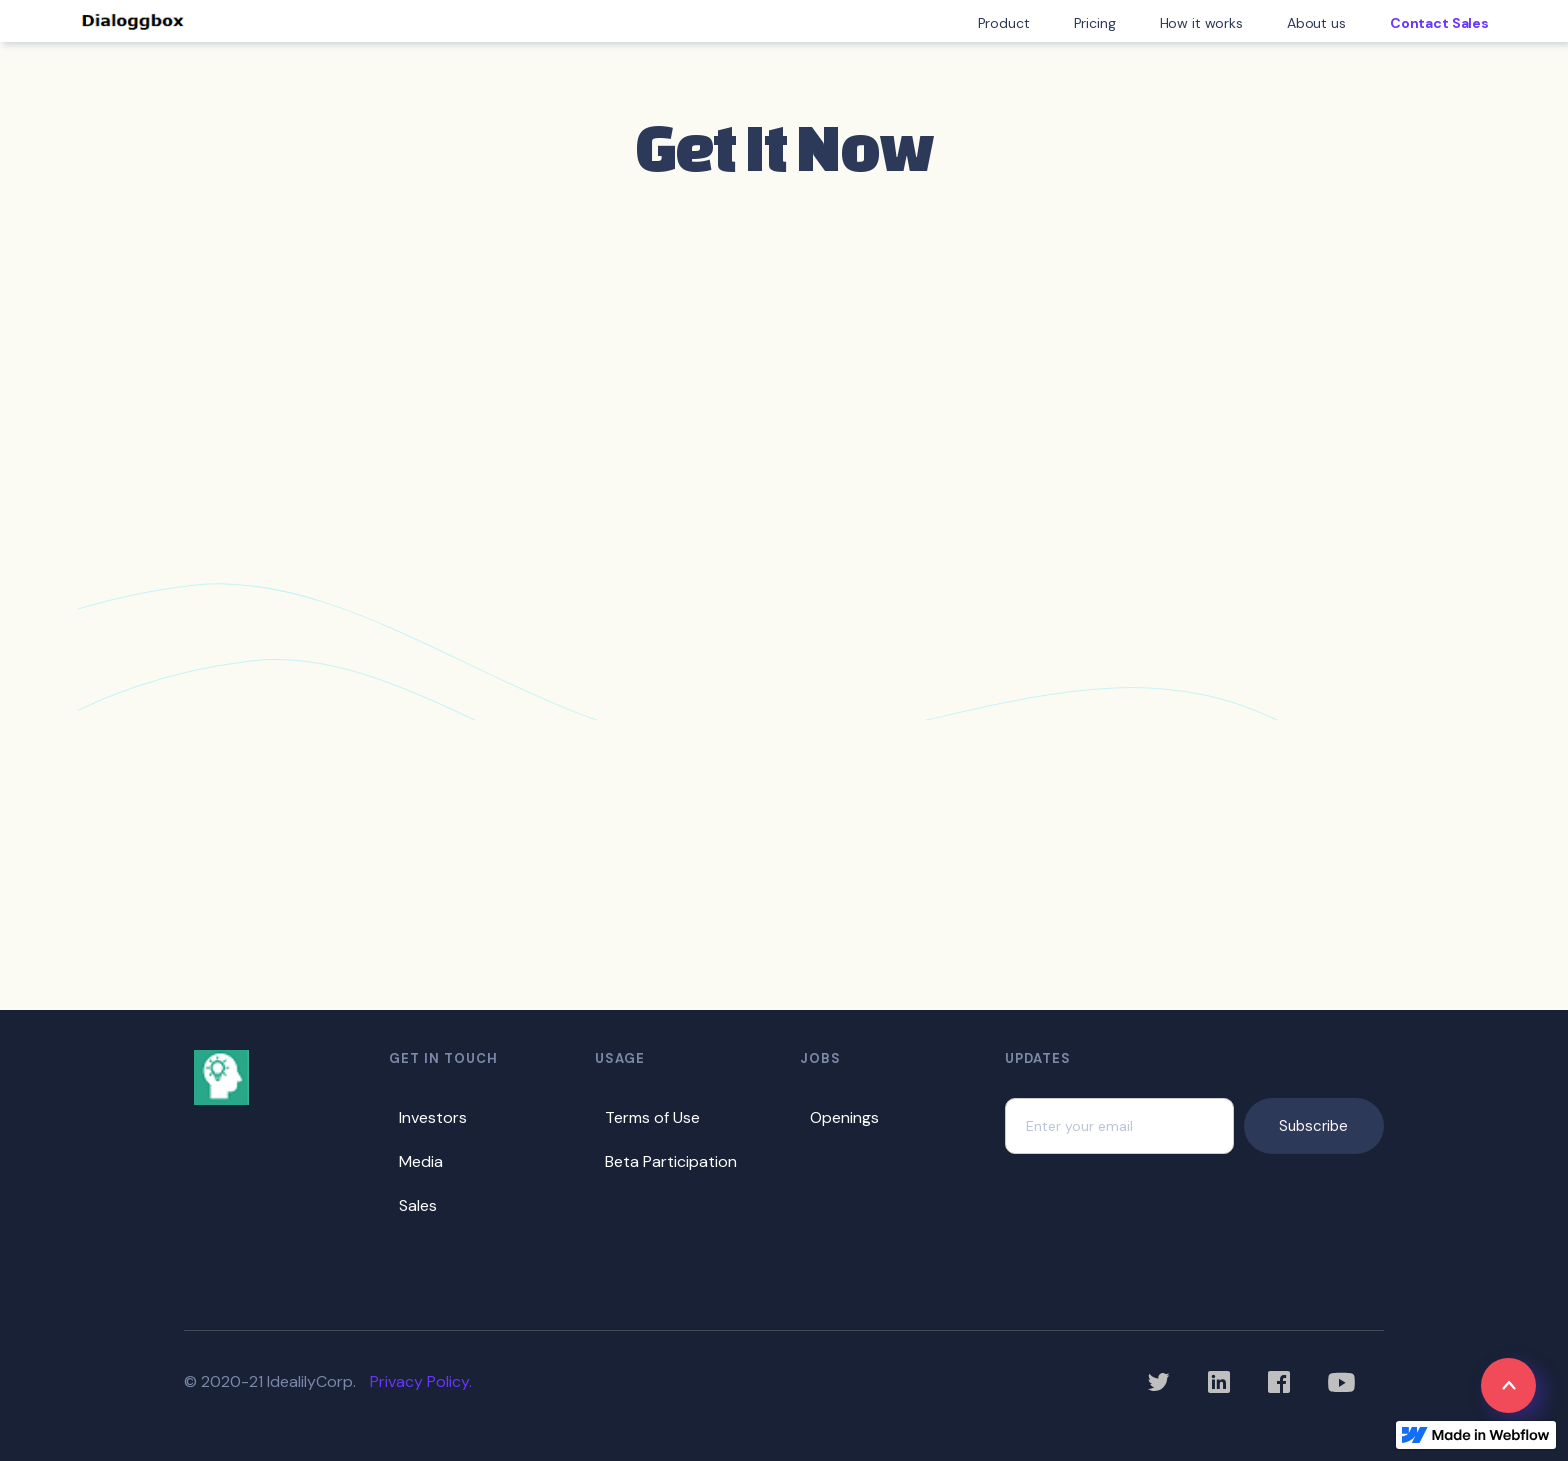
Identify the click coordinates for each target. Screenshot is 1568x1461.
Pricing (1095, 23)
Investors (433, 1117)
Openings (844, 1117)
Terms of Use (652, 1117)
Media (421, 1161)
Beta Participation (671, 1161)
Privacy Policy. (421, 1381)
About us (1316, 23)
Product (1004, 23)
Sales (418, 1205)
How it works (1201, 23)
